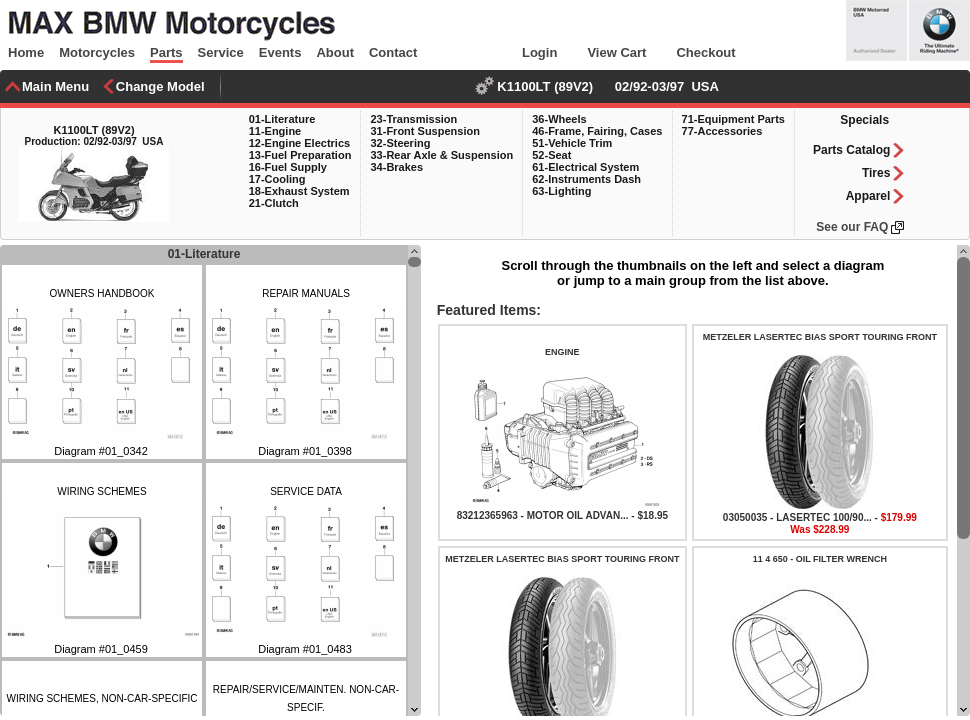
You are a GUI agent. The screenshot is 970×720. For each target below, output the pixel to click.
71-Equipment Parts (733, 119)
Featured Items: (487, 310)
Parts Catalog (851, 150)
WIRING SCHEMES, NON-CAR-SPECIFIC (101, 698)
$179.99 (899, 517)
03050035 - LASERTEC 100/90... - (802, 517)
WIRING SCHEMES (101, 491)
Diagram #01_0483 (305, 649)
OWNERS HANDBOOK (101, 293)
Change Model (160, 86)
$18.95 (652, 515)
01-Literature (282, 119)
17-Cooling (277, 179)
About (335, 52)
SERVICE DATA (306, 491)
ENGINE (562, 352)
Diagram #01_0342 (101, 451)
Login (539, 52)
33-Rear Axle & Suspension (441, 155)
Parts (166, 52)
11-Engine (275, 131)
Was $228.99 (819, 529)
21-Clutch (274, 203)
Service (221, 52)
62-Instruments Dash (586, 179)
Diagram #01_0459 (101, 649)
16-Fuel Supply (288, 167)
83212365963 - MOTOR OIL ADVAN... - (547, 515)
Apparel (868, 196)
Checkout (705, 52)
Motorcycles (97, 52)
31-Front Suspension (424, 131)
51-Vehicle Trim (572, 143)
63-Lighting (561, 191)
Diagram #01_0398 (305, 451)
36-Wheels (559, 119)
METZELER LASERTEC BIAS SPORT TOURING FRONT (820, 337)
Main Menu (55, 86)
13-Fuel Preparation (300, 155)
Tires (876, 173)
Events (280, 52)
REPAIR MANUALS (306, 293)
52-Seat (551, 155)
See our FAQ (852, 227)
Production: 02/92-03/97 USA (94, 141)
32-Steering (400, 143)
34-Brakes (396, 167)
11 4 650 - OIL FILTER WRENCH (820, 559)
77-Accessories (722, 131)
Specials (864, 120)
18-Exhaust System (299, 191)
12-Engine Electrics (300, 143)
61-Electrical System (585, 167)
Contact (393, 52)
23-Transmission (413, 119)
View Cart (616, 52)
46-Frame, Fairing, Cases (597, 131)
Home (26, 52)
